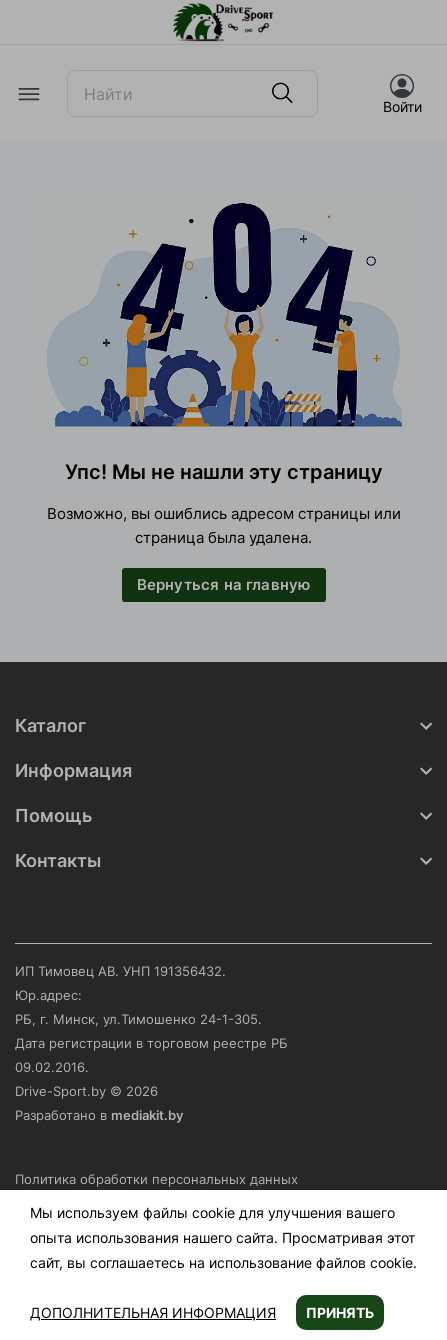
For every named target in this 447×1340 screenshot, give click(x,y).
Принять (340, 1312)
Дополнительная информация (153, 1312)
